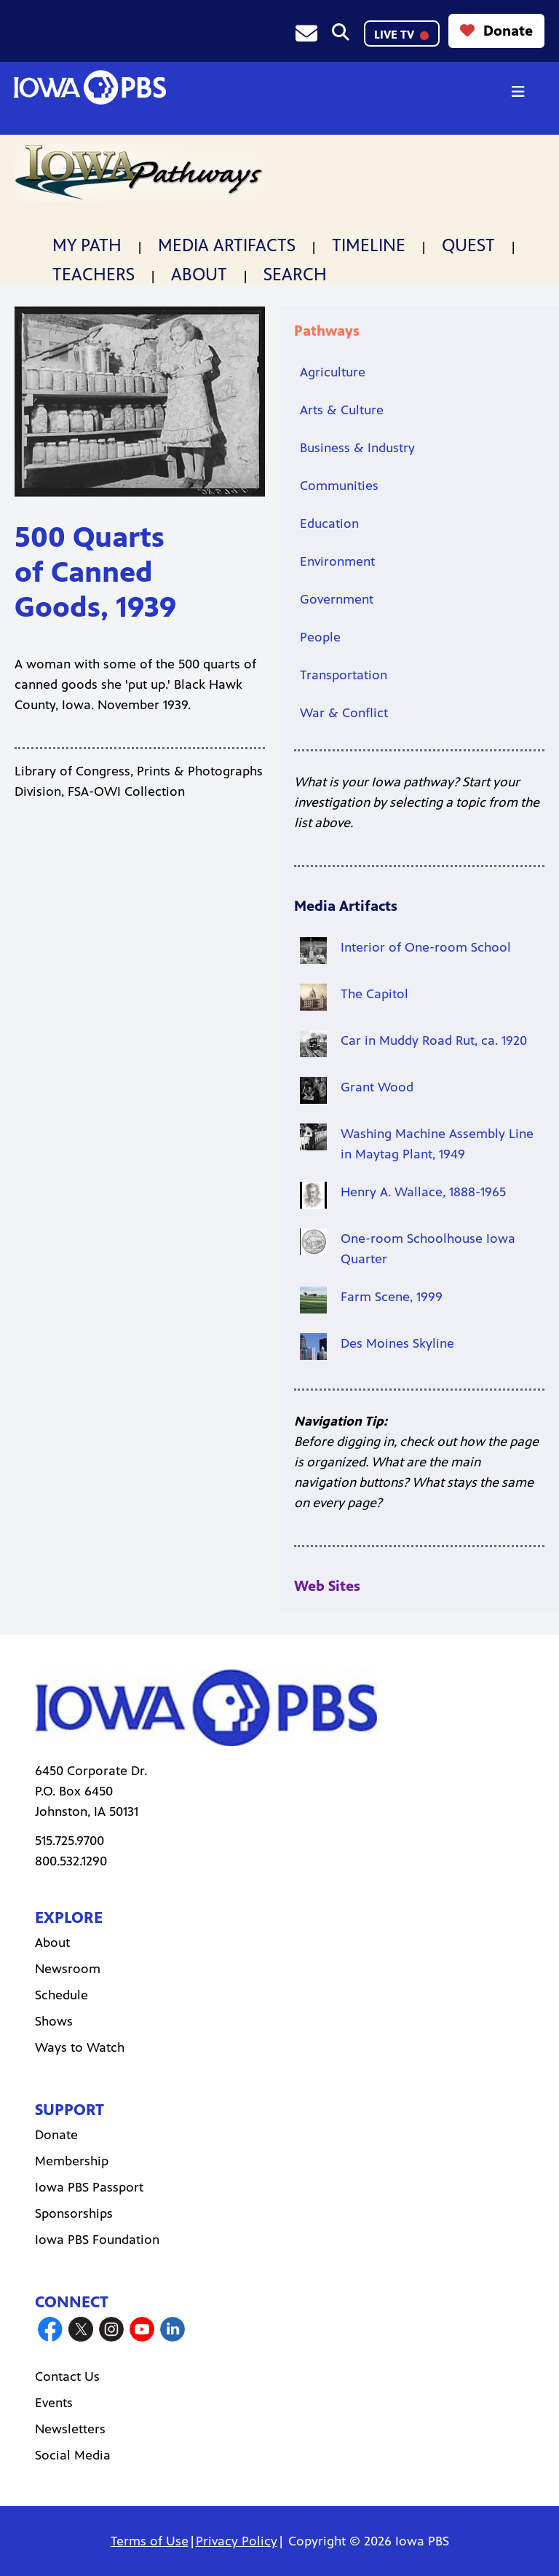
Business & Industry (357, 448)
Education (329, 523)
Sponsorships (74, 2213)
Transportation (343, 675)
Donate (496, 30)
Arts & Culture (342, 410)
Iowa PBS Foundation (97, 2240)
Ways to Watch (79, 2047)
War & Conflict (344, 713)
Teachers (93, 274)
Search (295, 274)
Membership (71, 2161)
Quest (468, 245)
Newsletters (70, 2429)
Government (336, 599)
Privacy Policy (236, 2541)
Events (54, 2403)
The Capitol (374, 994)
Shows (54, 2021)
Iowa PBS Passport (89, 2187)
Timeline (368, 245)
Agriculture (332, 372)
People (320, 637)
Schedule (61, 1995)
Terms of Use (150, 2541)
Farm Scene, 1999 (392, 1297)
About (199, 274)
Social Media (73, 2455)
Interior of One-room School (426, 947)
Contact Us (67, 2376)
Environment (337, 561)
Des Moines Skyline (397, 1343)
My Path (87, 245)
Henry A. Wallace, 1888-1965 (423, 1192)
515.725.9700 (69, 1841)
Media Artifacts (227, 245)
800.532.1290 (71, 1861)
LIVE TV (401, 35)
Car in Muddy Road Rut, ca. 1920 (434, 1040)
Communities (339, 486)
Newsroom (67, 1969)
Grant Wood (377, 1087)
